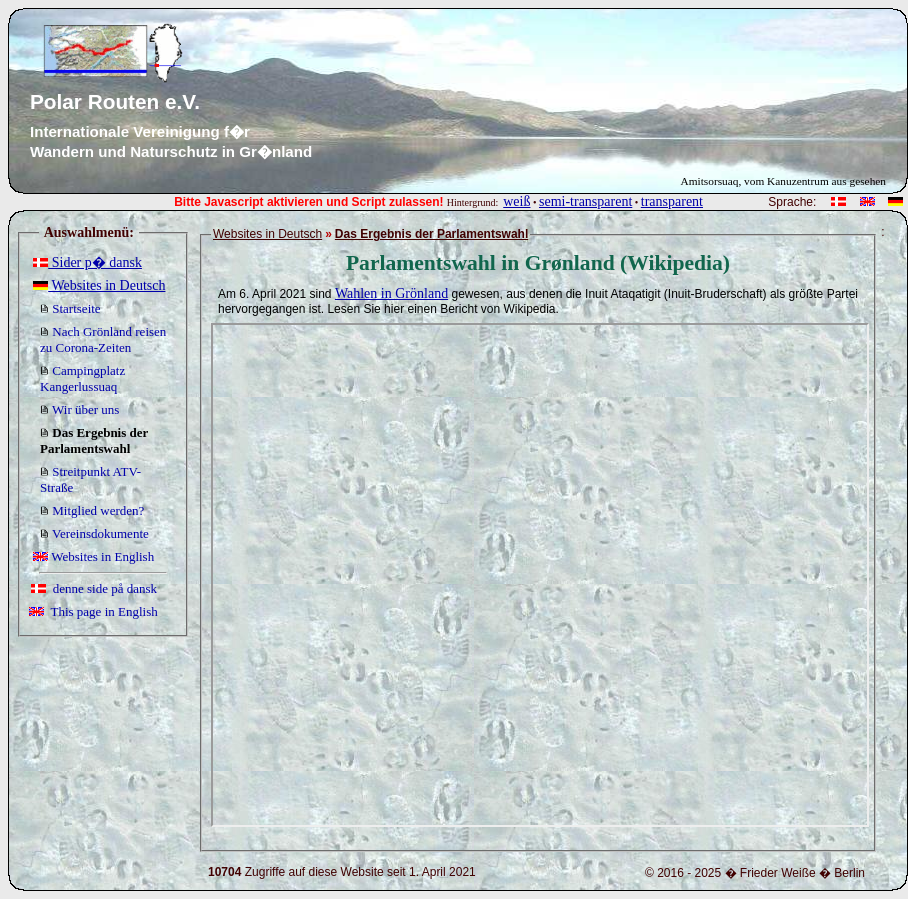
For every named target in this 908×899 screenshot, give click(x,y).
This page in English (93, 611)
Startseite (70, 308)
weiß (516, 201)
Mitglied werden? (92, 510)
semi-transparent (585, 201)
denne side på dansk (94, 588)
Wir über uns (79, 409)
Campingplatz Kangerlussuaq (82, 378)
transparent (672, 201)
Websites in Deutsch (99, 285)
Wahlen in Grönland (391, 293)
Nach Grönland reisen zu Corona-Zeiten (103, 339)
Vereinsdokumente (94, 533)
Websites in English (93, 556)
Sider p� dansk (87, 262)
